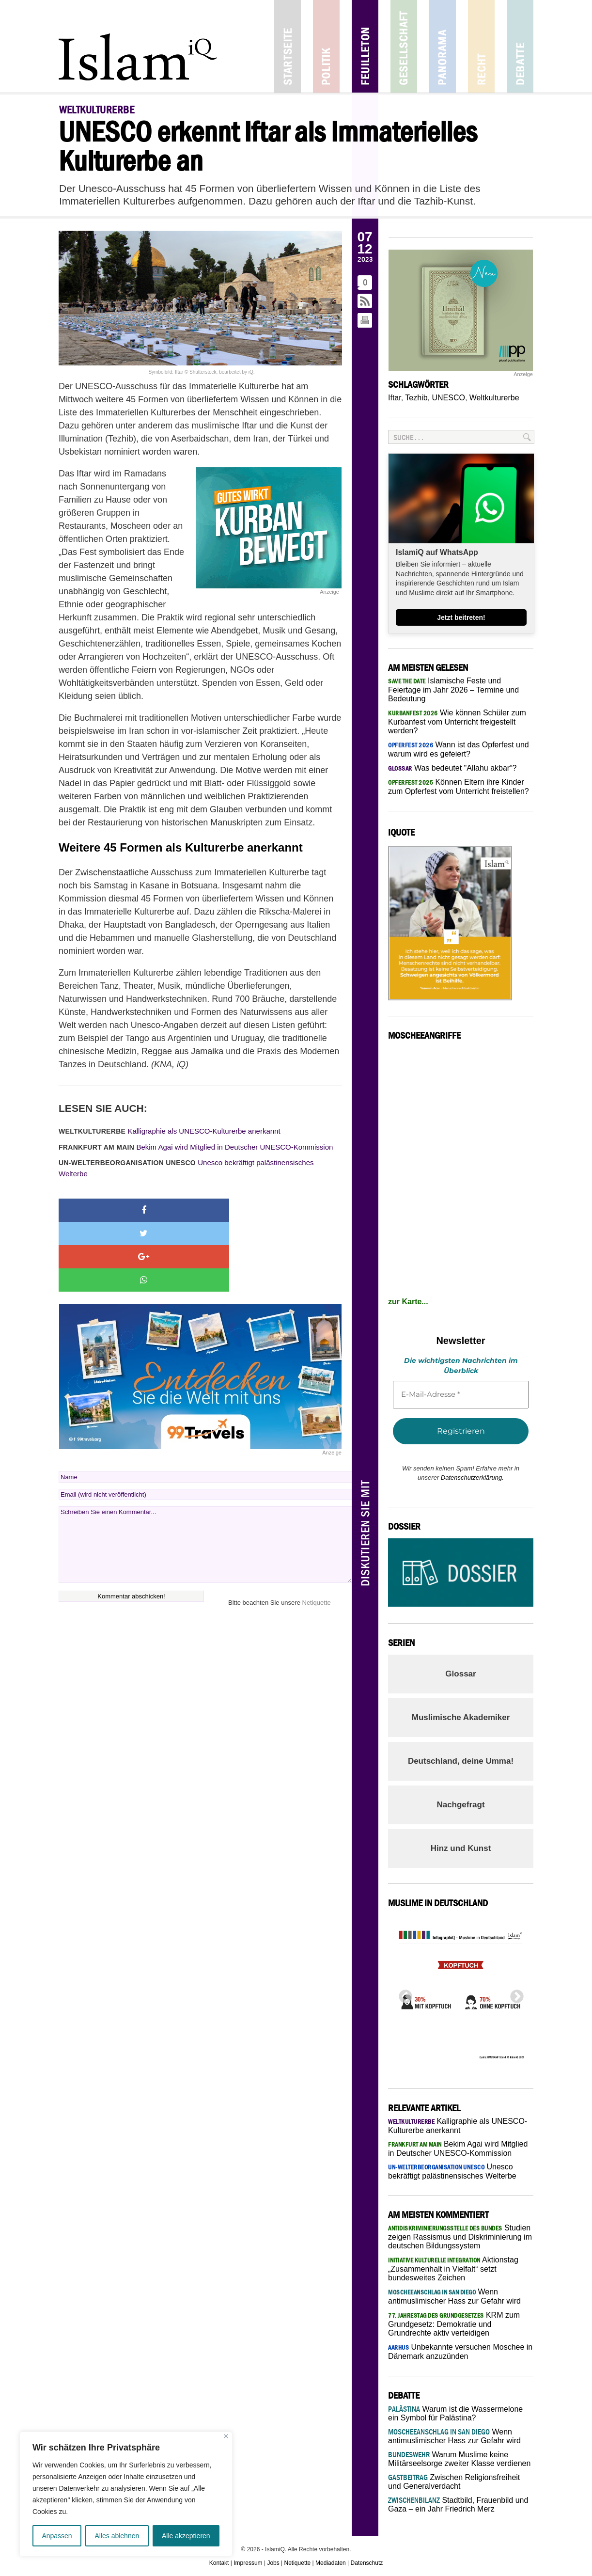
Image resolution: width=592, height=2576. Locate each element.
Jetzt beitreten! (461, 617)
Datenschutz (367, 2563)
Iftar (394, 398)
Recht (481, 46)
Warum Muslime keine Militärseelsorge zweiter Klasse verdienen (459, 2458)
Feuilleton (365, 46)
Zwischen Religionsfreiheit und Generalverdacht (454, 2481)
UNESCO (448, 398)
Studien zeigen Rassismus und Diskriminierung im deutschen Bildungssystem (460, 2237)
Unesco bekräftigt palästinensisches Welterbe (186, 1168)
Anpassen (57, 2536)
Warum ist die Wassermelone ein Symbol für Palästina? (455, 2413)
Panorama (442, 46)
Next (514, 1994)
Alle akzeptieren (186, 2536)
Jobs (273, 2563)
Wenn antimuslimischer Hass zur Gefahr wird (454, 2436)
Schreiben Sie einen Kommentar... (205, 1475)
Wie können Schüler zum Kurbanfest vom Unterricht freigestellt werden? (457, 722)
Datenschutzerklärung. (472, 1477)
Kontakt (219, 2563)
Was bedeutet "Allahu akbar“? (452, 768)
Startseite (287, 46)
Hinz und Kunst (461, 1848)
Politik (326, 46)
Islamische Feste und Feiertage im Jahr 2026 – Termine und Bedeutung (453, 690)
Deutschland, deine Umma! (461, 1761)
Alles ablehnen (116, 2536)
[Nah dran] (226, 2436)
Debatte (520, 46)
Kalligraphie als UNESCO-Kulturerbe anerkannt (169, 1131)
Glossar (460, 1673)
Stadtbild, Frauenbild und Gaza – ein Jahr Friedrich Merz (458, 2504)
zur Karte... (408, 1301)
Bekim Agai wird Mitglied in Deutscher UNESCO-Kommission (196, 1147)
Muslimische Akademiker (461, 1717)
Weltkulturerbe (494, 398)
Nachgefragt (460, 1804)
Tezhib (416, 398)
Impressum (248, 2563)
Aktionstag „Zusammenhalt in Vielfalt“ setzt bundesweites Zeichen (453, 2269)
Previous (402, 1994)
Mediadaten (330, 2563)
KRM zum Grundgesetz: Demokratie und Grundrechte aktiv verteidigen (454, 2324)
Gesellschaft (403, 46)
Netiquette (316, 1532)
